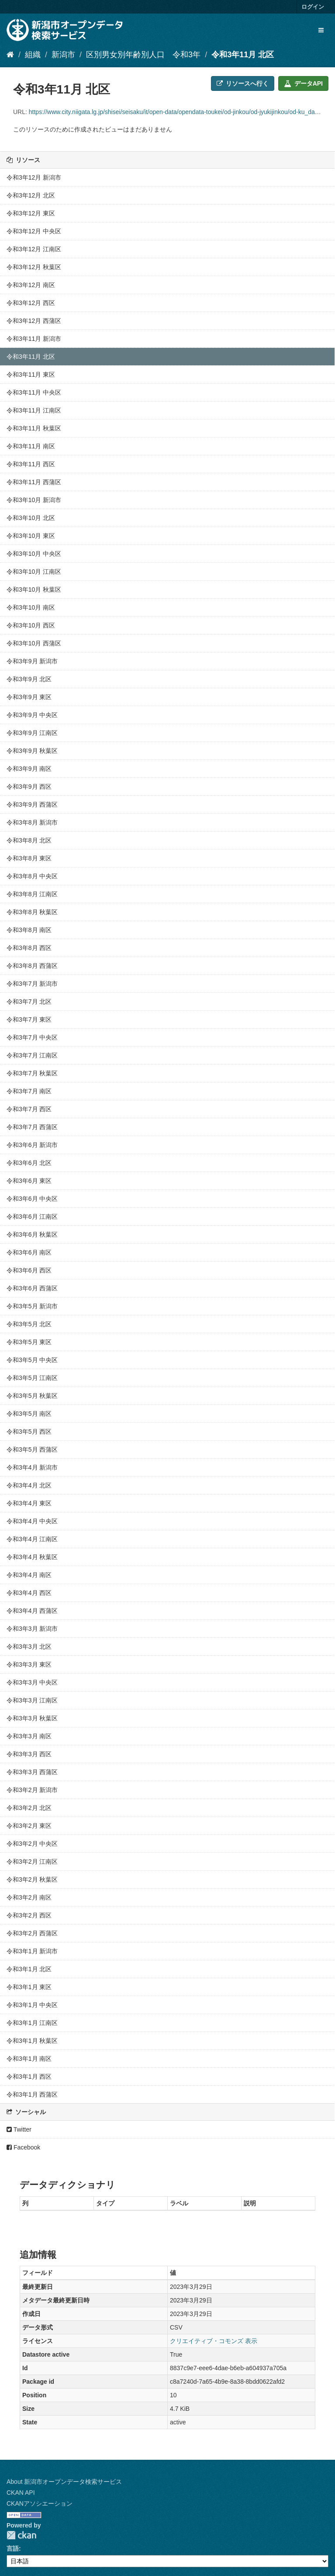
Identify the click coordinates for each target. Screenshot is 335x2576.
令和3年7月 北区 (29, 1001)
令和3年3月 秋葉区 (32, 1718)
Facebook (23, 2147)
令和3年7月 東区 (29, 1019)
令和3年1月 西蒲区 (32, 2094)
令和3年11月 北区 (242, 54)
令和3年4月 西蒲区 (32, 1610)
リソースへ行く (243, 83)
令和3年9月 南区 (29, 768)
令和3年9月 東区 (29, 696)
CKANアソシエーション (40, 2503)
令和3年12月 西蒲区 (34, 320)
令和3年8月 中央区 (32, 876)
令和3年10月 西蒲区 (34, 643)
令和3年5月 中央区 (32, 1359)
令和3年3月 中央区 (32, 1682)
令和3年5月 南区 (29, 1413)
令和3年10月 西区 (31, 625)
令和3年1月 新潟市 (32, 1951)
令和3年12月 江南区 (34, 249)
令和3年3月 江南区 (32, 1700)
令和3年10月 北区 (31, 517)
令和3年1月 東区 (29, 1986)
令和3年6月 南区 (29, 1252)
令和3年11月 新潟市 (34, 338)
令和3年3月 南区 (29, 1736)
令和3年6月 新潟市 (32, 1144)
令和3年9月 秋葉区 (32, 750)
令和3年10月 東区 (31, 535)
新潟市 (63, 54)
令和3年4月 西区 (29, 1592)
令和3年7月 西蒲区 (32, 1126)
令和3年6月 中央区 (32, 1198)
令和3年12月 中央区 (34, 231)
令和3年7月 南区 (29, 1091)
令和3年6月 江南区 (32, 1216)
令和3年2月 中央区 (32, 1843)
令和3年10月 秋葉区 (34, 589)
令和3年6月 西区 (29, 1270)
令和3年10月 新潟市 (34, 499)
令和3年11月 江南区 (34, 410)
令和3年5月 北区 (29, 1324)
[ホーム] (10, 54)
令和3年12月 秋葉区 (34, 266)
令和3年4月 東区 (29, 1503)
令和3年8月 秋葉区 (32, 911)
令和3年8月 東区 (29, 858)
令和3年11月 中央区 (34, 392)
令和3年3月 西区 (29, 1754)
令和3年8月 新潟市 (32, 822)
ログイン (312, 6)
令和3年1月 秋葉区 (32, 2040)
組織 (33, 54)
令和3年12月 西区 (31, 302)
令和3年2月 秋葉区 (32, 1879)
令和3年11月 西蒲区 (34, 481)
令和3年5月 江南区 (32, 1377)
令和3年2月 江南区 (32, 1861)
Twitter (19, 2129)
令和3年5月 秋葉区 (32, 1395)
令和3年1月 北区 (29, 1969)
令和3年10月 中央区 (34, 553)
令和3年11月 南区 (31, 446)
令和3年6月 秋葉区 (32, 1234)
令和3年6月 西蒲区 (32, 1288)
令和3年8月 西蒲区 (32, 965)
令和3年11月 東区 (31, 374)
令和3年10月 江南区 (34, 571)
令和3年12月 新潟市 (34, 177)
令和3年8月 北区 (29, 840)
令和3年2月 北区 (29, 1807)
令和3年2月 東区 (29, 1825)
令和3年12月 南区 (31, 284)
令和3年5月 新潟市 (32, 1306)
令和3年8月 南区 (29, 929)
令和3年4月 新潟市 (32, 1467)
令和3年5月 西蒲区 (32, 1449)
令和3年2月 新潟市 (32, 1789)
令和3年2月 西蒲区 (32, 1933)
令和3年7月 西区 (29, 1109)
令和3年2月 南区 (29, 1897)
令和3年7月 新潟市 (32, 983)
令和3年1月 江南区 (32, 2022)
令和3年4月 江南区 (32, 1539)
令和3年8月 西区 (29, 947)
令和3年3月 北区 (29, 1646)
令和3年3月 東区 (29, 1664)
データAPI (303, 83)
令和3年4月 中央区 (32, 1521)
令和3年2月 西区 (29, 1915)
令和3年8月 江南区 (32, 894)
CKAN (21, 2535)
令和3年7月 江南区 (32, 1055)
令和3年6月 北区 (29, 1162)
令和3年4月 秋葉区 (32, 1556)
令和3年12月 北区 (31, 195)
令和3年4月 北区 (29, 1485)
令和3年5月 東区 (29, 1341)
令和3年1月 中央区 (32, 2004)
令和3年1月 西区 (29, 2076)
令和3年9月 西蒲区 (32, 804)
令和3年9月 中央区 (32, 714)
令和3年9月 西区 (29, 786)
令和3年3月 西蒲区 (32, 1771)
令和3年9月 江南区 (32, 732)
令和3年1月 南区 (29, 2058)
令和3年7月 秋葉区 (32, 1073)
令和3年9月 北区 (29, 679)
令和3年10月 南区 (31, 607)
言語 (13, 2548)
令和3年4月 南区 (29, 1574)
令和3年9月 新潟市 (32, 661)
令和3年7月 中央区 (32, 1037)
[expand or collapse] (321, 30)
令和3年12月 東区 (31, 213)
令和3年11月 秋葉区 (34, 428)
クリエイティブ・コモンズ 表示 (213, 2340)
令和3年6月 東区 (29, 1180)
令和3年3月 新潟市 (32, 1628)
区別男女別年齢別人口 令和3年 (143, 54)
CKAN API (21, 2492)
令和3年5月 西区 (29, 1431)
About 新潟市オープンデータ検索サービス (64, 2481)
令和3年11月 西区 (31, 464)
